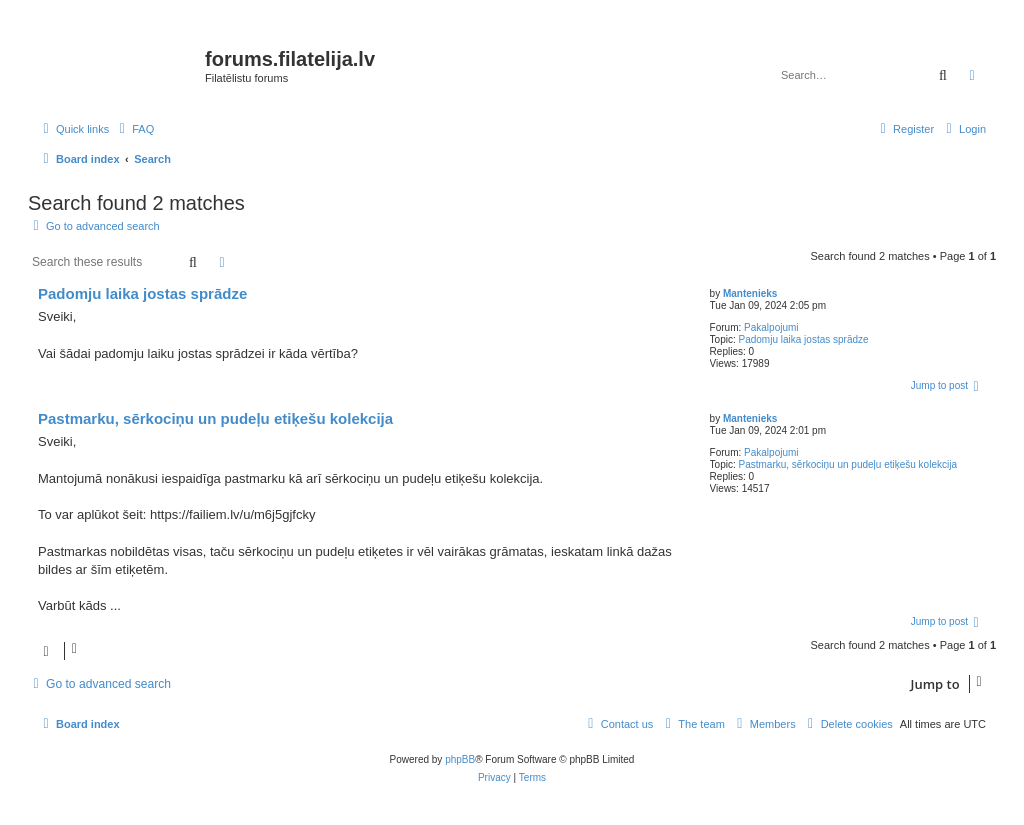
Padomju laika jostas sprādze (804, 339)
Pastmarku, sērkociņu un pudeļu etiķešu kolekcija (848, 464)
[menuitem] (134, 129)
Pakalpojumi (771, 327)
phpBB (460, 759)
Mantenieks (750, 293)
